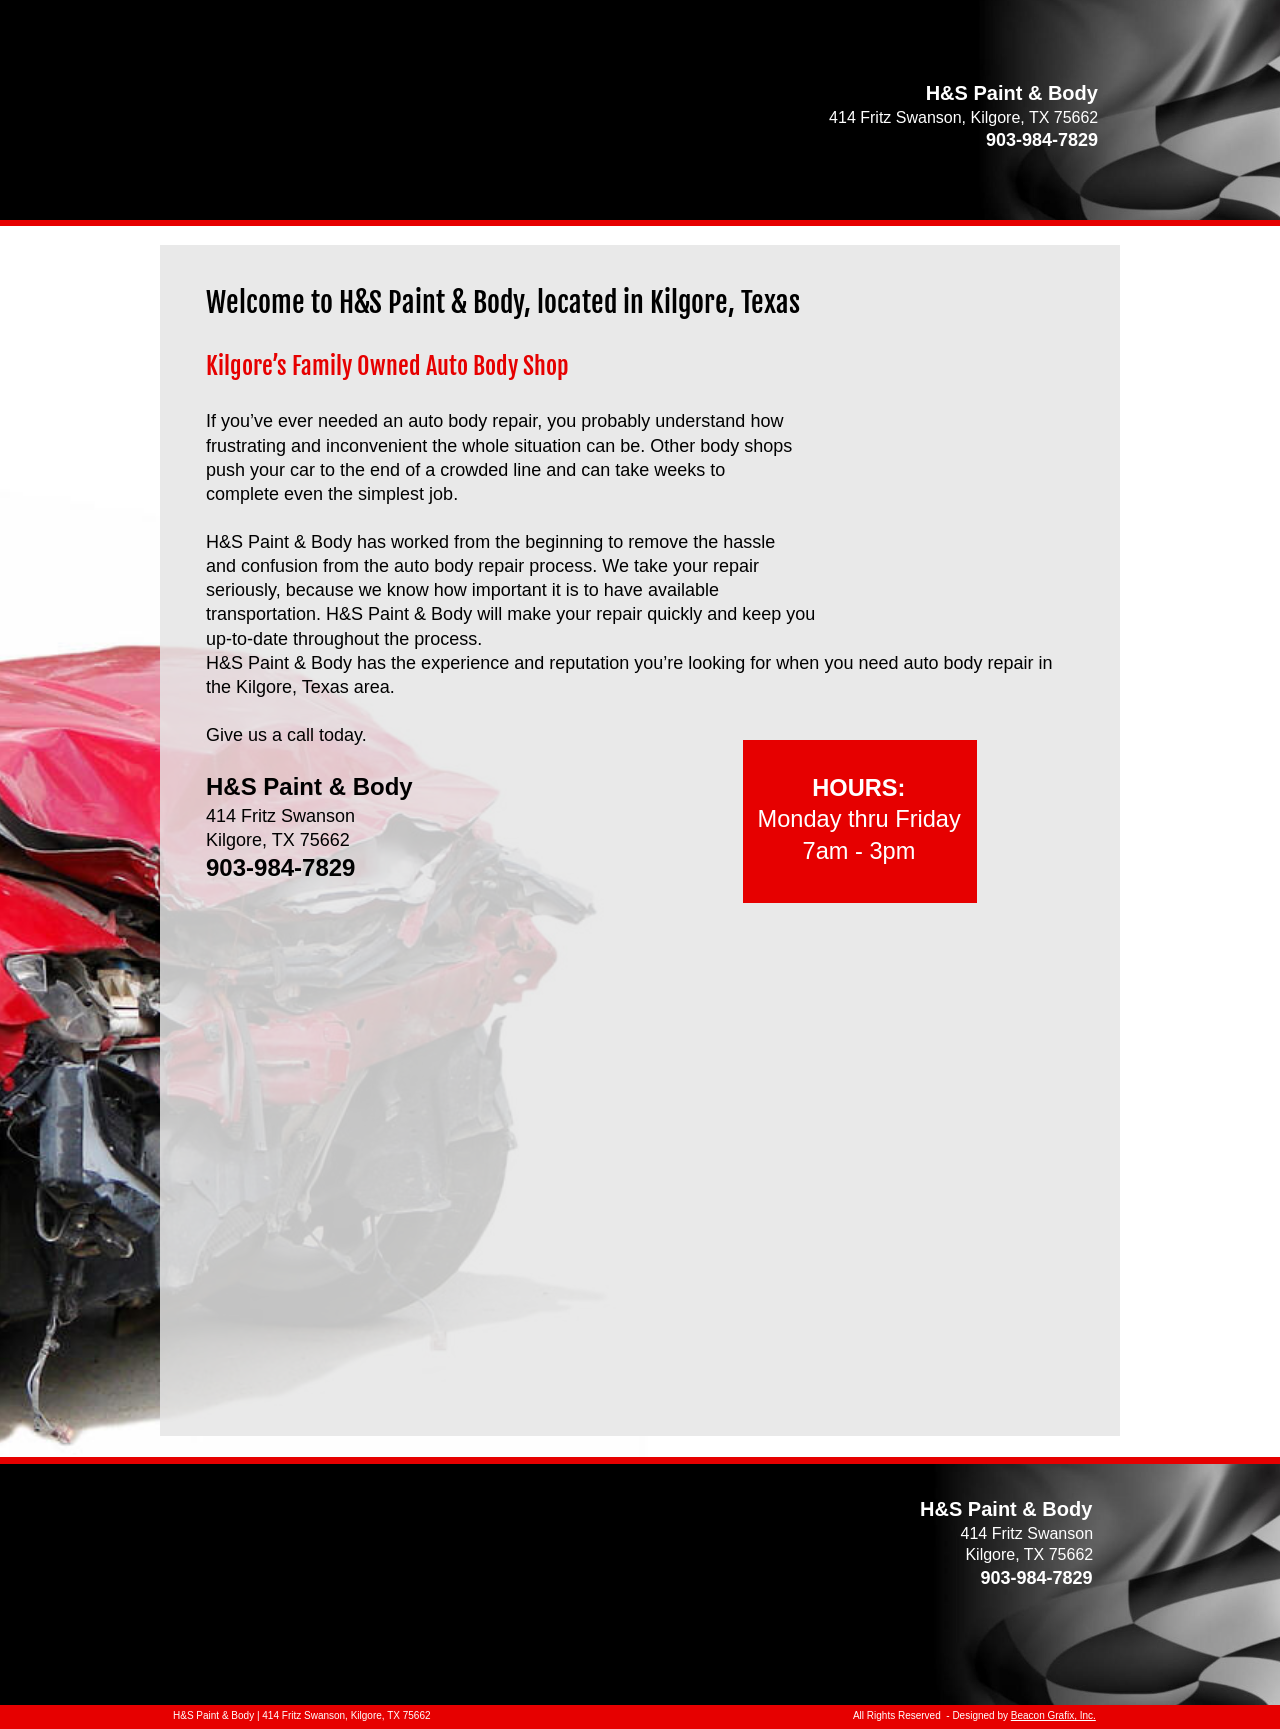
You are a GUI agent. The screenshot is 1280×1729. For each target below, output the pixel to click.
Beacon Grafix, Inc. (1053, 1715)
